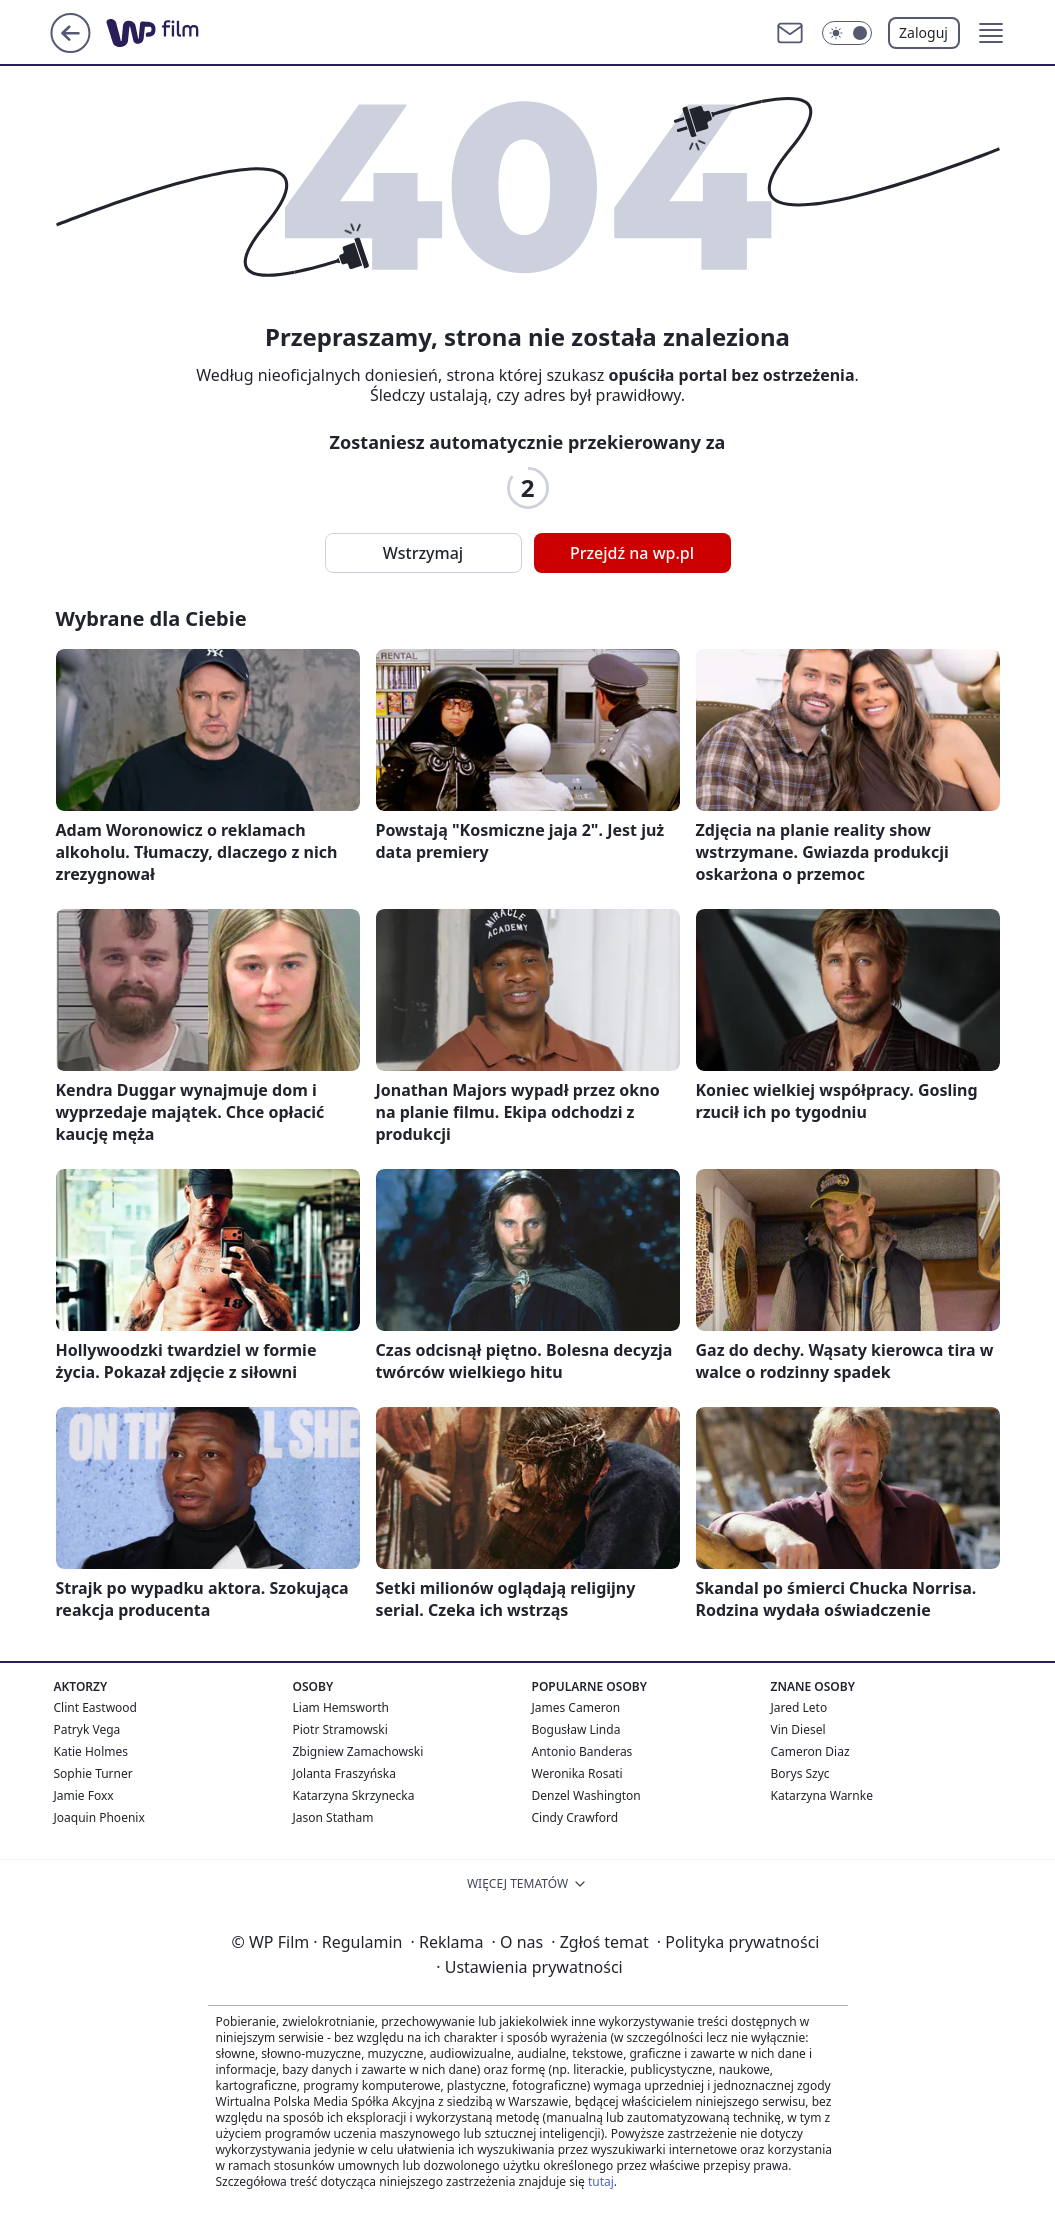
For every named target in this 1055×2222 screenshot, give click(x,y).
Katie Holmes (91, 1751)
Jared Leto (799, 1707)
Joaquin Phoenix (99, 1817)
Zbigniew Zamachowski (358, 1751)
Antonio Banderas (582, 1751)
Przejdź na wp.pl (632, 553)
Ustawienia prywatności (529, 1967)
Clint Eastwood (95, 1707)
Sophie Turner (93, 1773)
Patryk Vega (87, 1729)
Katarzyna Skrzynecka (354, 1795)
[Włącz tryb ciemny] (847, 33)
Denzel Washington (586, 1795)
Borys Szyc (800, 1773)
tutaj (601, 2181)
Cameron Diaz (810, 1751)
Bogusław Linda (576, 1729)
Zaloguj (923, 32)
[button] (991, 33)
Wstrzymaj (423, 553)
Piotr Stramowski (340, 1729)
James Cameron (576, 1707)
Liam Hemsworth (341, 1707)
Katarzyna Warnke (822, 1795)
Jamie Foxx (84, 1795)
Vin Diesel (798, 1729)
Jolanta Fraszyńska (344, 1773)
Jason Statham (333, 1817)
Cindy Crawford (575, 1817)
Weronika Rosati (577, 1773)
